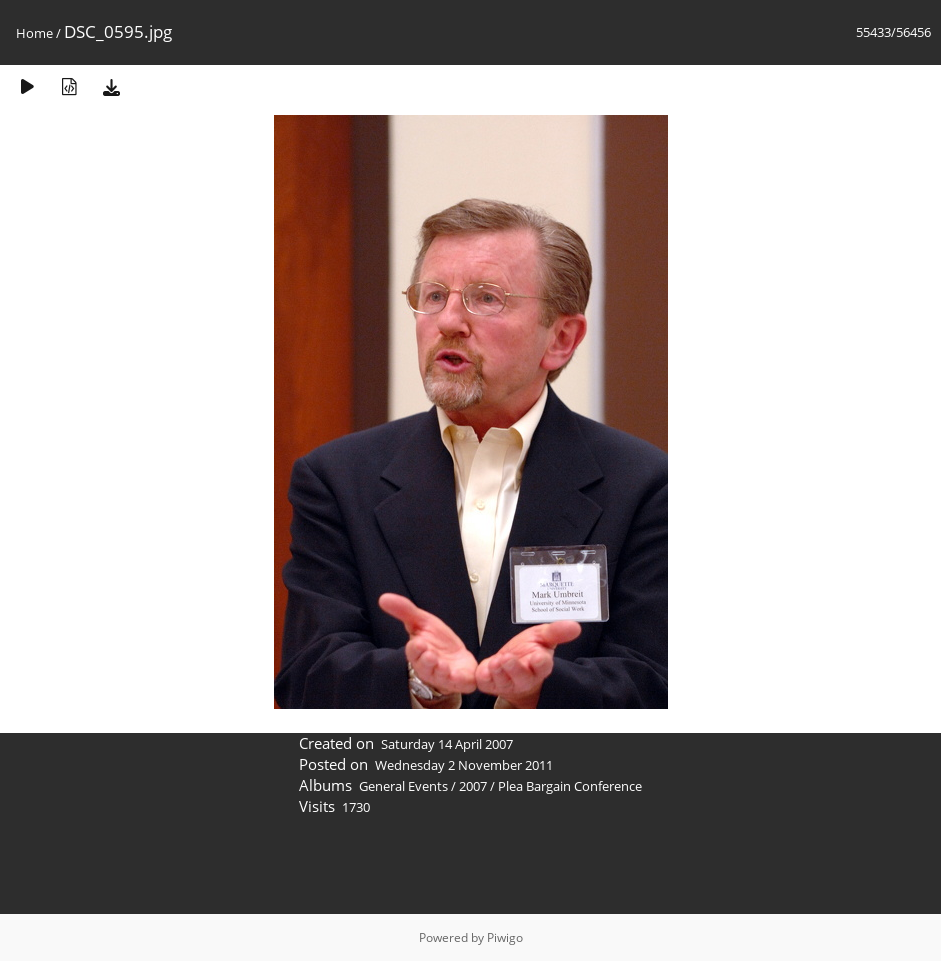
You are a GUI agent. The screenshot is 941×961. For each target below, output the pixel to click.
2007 (473, 786)
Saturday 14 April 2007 (447, 744)
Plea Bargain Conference (570, 786)
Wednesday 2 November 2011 (464, 765)
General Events (403, 786)
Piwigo (505, 937)
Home (34, 33)
